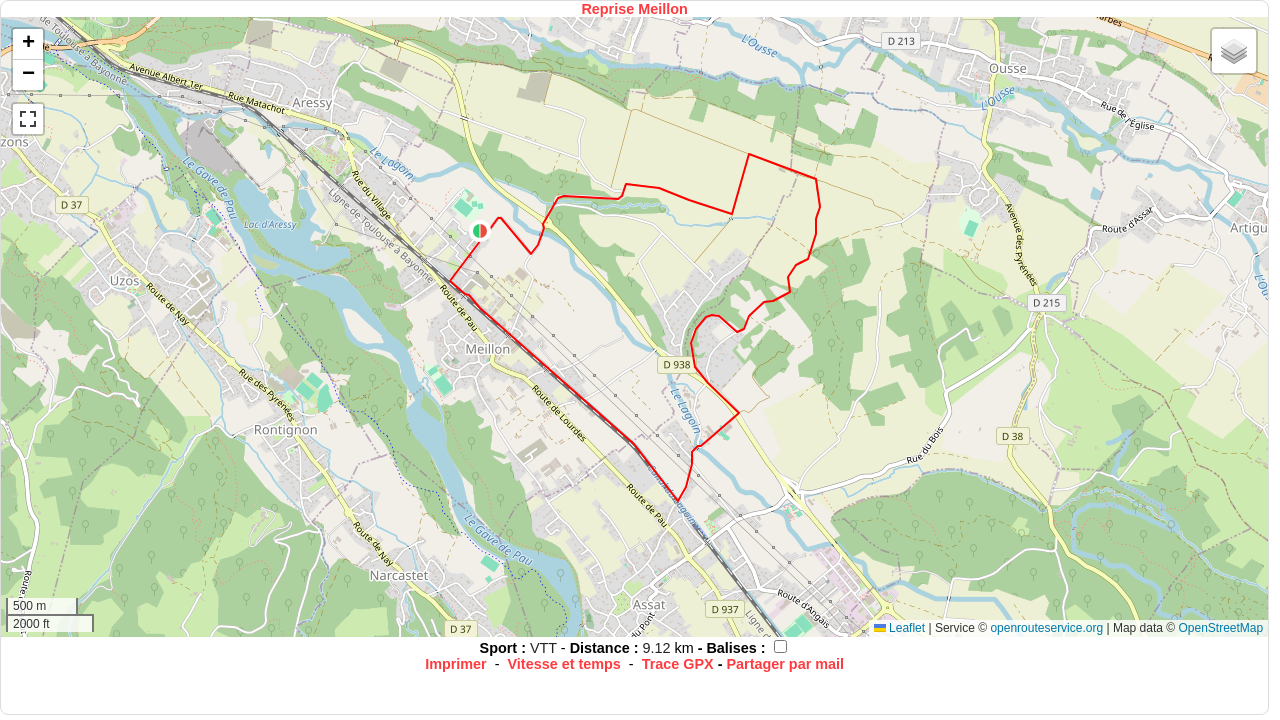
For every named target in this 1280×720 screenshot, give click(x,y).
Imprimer (456, 664)
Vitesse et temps (564, 664)
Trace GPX (678, 664)
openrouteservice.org (1046, 628)
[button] (480, 231)
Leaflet (899, 628)
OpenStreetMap (1220, 628)
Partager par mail (785, 664)
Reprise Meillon (634, 9)
